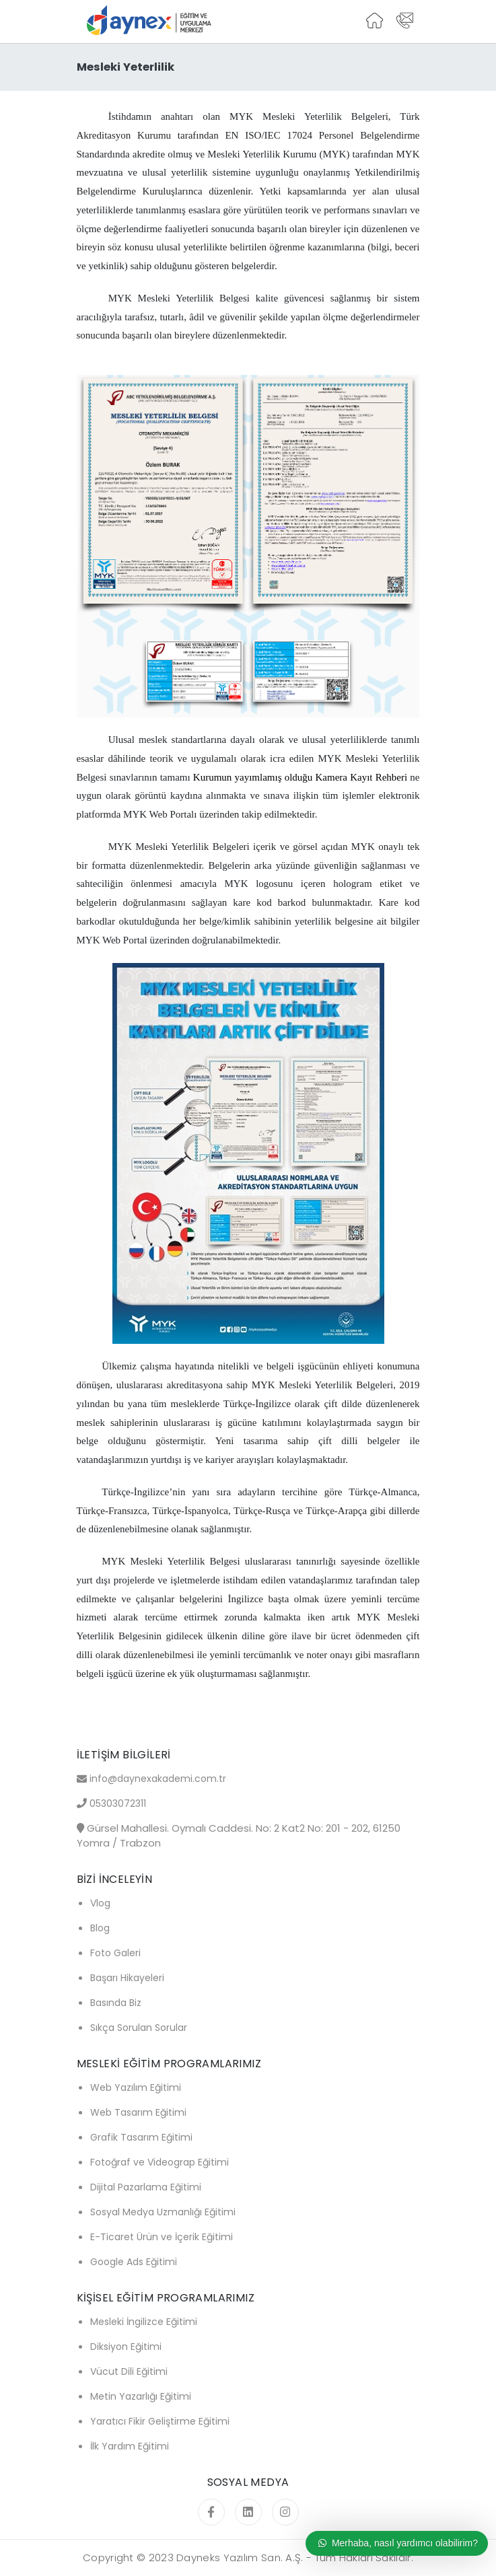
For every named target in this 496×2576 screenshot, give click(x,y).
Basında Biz (115, 2002)
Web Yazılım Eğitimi (135, 2087)
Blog (100, 1928)
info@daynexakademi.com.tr (158, 1778)
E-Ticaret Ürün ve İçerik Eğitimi (161, 2237)
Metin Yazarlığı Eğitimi (140, 2396)
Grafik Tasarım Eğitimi (141, 2137)
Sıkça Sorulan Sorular (138, 2027)
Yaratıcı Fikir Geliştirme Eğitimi (159, 2421)
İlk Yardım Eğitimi (129, 2446)
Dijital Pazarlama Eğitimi (145, 2187)
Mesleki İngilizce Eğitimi (143, 2321)
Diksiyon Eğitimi (126, 2346)
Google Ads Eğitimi (133, 2261)
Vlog (100, 1903)
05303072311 (118, 1803)
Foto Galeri (115, 1953)
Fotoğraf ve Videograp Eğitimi (159, 2162)
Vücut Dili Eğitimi (129, 2371)
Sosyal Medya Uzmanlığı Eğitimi (163, 2212)
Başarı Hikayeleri (127, 1977)
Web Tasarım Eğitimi (138, 2112)
